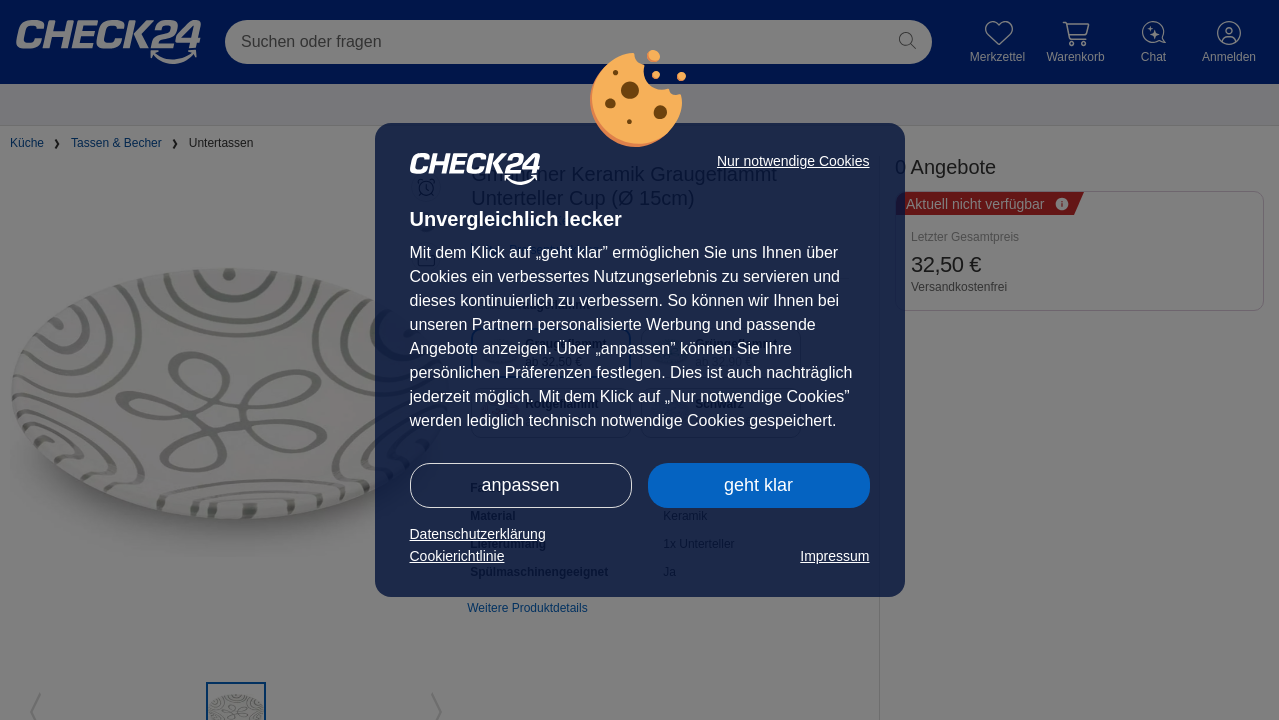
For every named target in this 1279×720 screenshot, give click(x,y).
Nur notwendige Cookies (793, 161)
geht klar (758, 485)
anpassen (520, 485)
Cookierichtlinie (457, 556)
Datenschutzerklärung (478, 534)
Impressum (834, 556)
